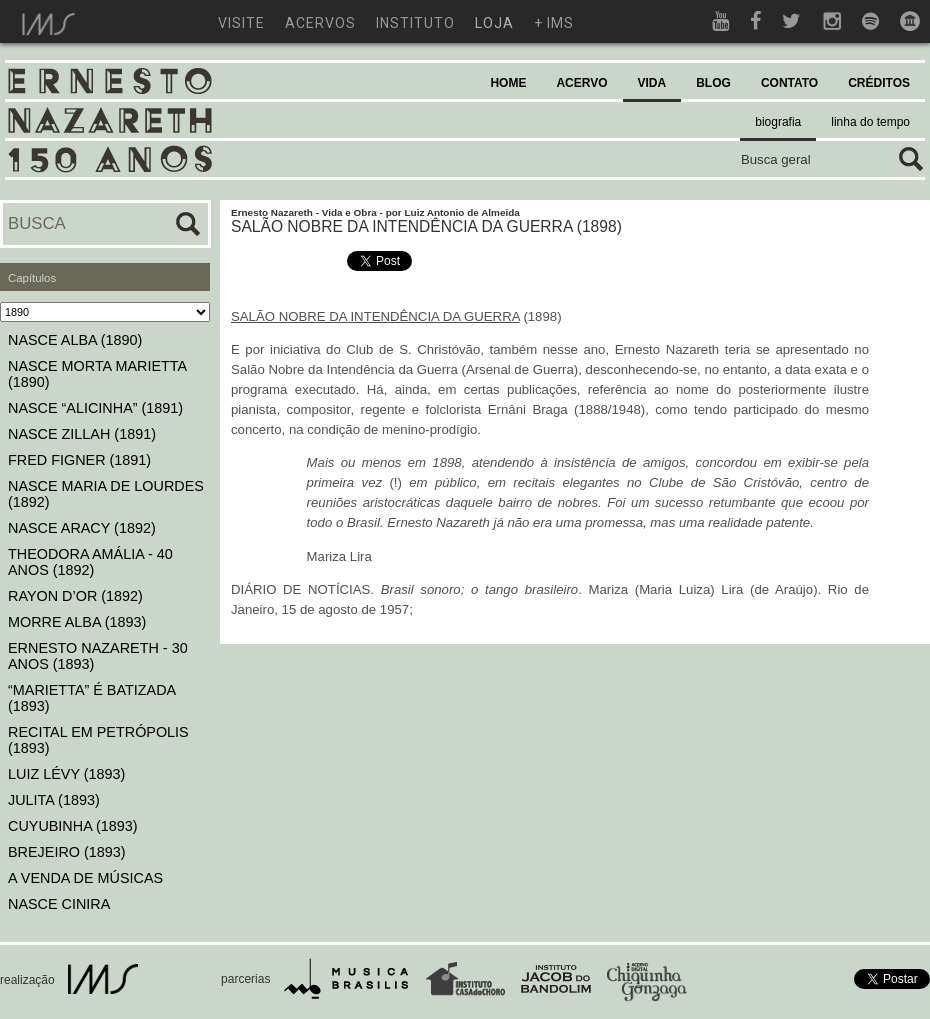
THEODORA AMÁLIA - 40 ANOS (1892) (90, 562)
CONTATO (789, 83)
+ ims (554, 23)
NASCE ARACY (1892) (82, 528)
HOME (508, 83)
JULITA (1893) (54, 800)
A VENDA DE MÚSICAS (85, 878)
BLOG (713, 83)
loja (494, 23)
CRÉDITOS (879, 83)
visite (241, 23)
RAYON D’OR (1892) (75, 596)
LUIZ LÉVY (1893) (66, 774)
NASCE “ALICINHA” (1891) (95, 408)
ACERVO (581, 83)
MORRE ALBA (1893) (77, 622)
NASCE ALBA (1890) (75, 340)
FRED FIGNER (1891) (79, 460)
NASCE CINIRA (59, 904)
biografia (778, 122)
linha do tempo (870, 122)
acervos (320, 23)
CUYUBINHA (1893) (73, 826)
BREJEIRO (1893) (67, 852)
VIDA (652, 83)
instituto (415, 23)
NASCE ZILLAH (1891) (82, 434)
